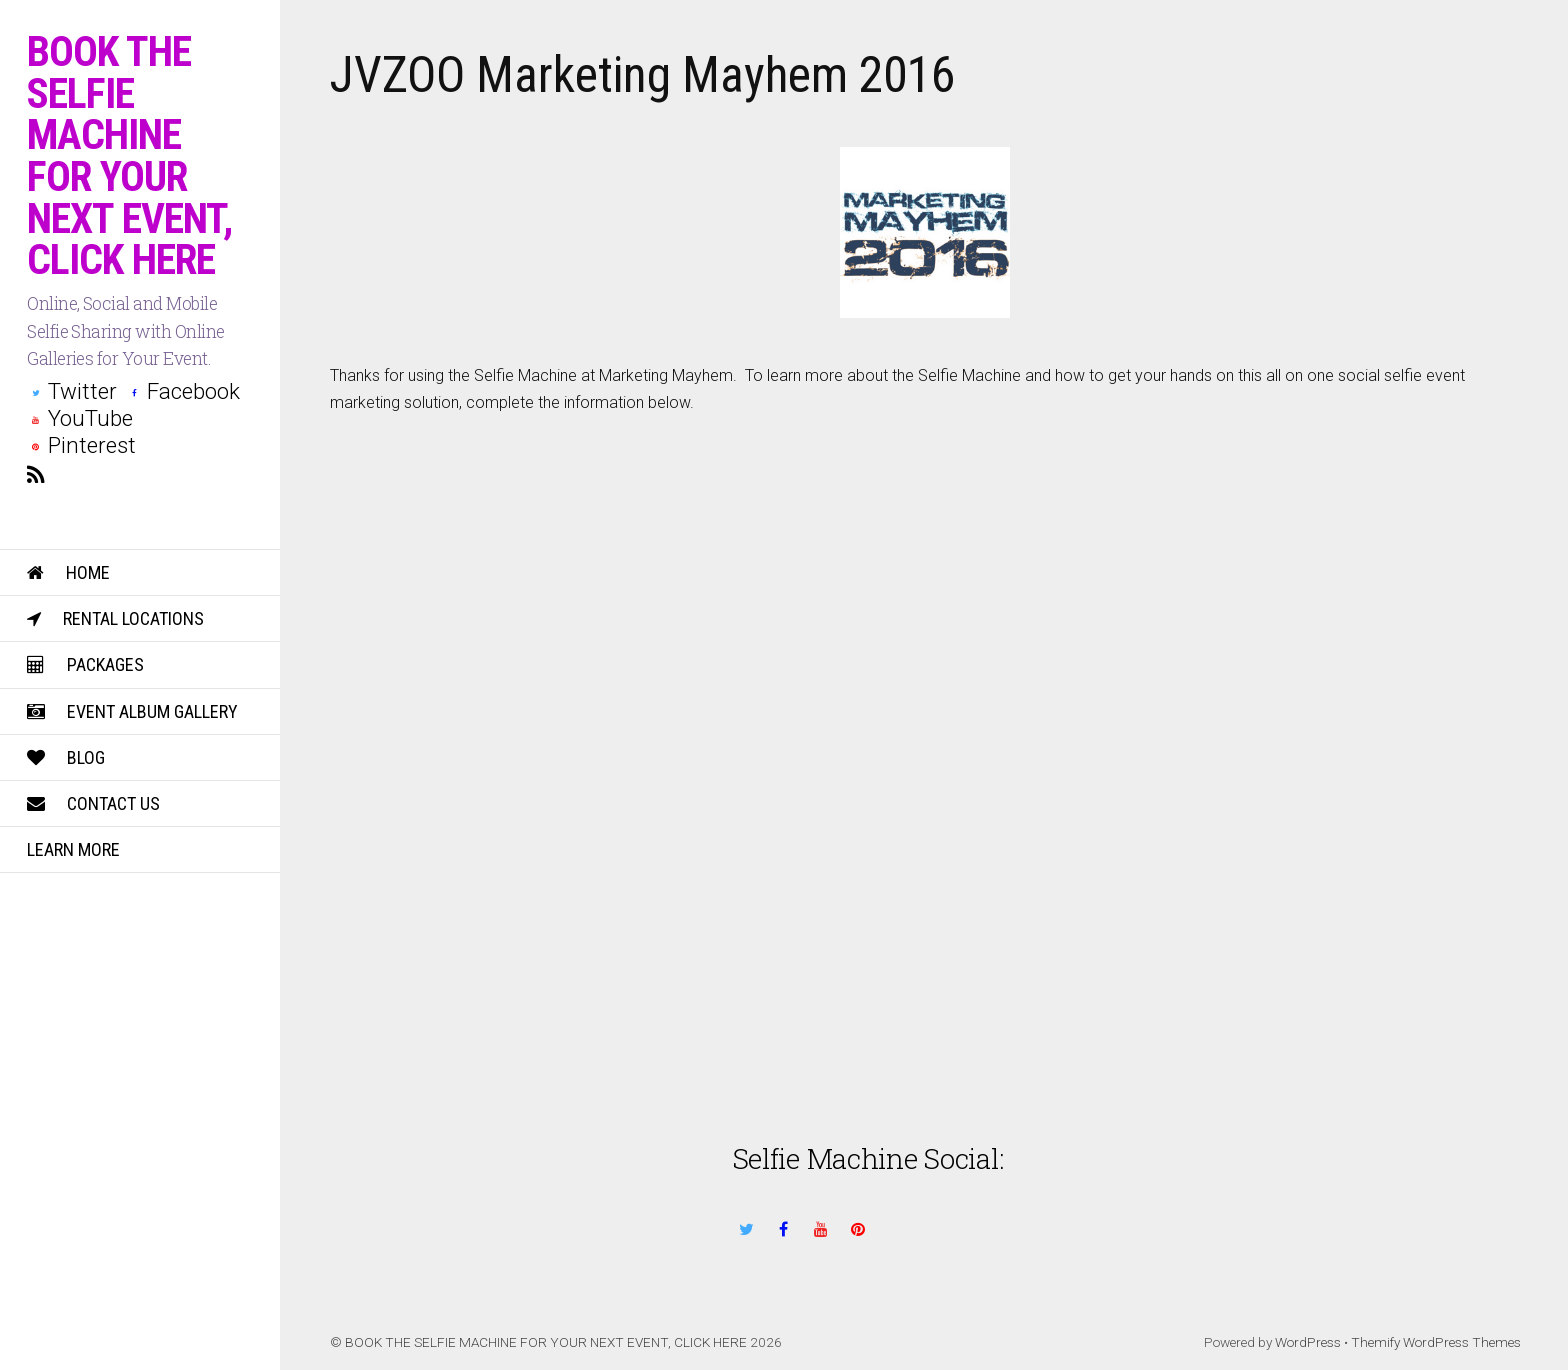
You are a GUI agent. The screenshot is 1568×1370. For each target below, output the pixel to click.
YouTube (80, 418)
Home (68, 572)
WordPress (1308, 1342)
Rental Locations (115, 618)
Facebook (183, 391)
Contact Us (93, 803)
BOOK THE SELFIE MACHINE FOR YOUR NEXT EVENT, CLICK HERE (546, 1342)
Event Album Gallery (132, 711)
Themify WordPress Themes (1436, 1342)
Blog (66, 757)
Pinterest (81, 445)
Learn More (73, 849)
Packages (85, 664)
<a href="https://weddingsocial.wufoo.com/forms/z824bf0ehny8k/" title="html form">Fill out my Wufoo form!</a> (925, 733)
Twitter (72, 391)
